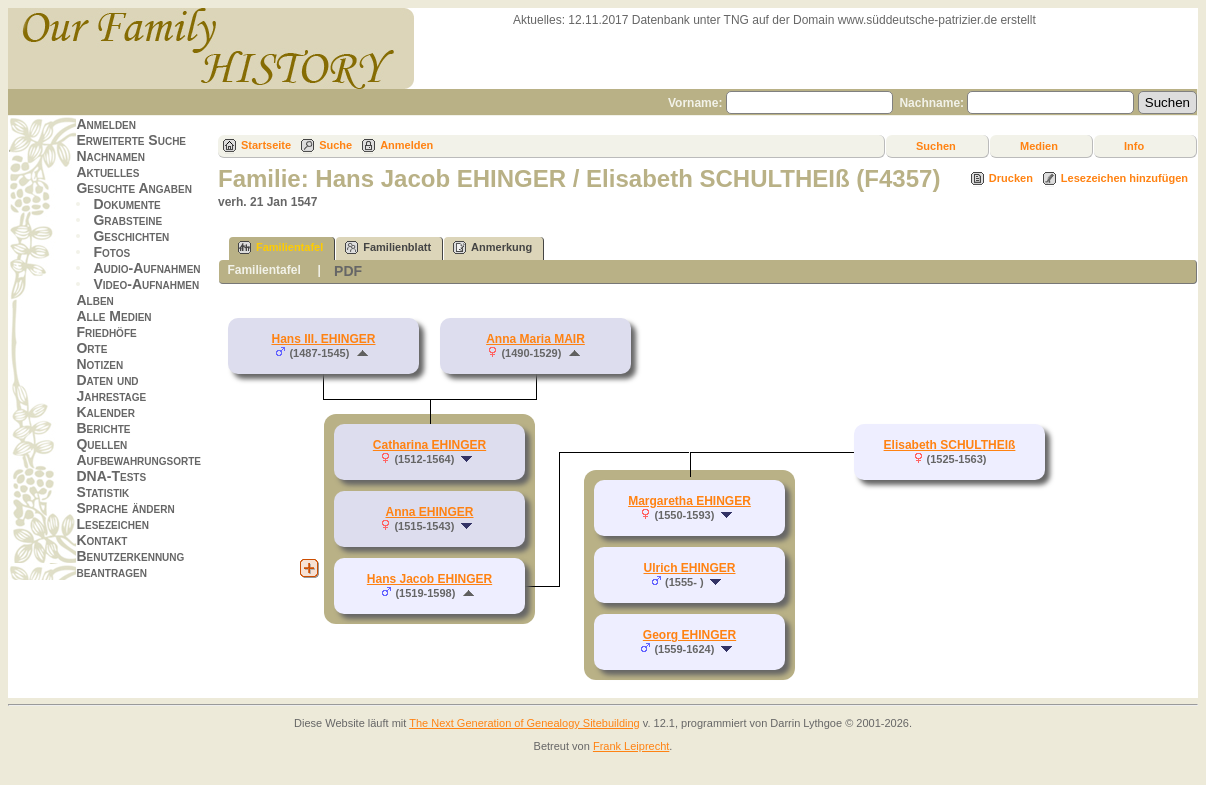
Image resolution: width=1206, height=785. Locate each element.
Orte (91, 348)
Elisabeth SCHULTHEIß (950, 445)
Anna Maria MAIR (535, 339)
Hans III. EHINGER (323, 339)
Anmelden (106, 124)
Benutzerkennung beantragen (130, 564)
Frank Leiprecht (631, 746)
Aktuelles (107, 172)
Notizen (99, 364)
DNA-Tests (111, 476)
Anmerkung (492, 247)
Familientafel (280, 247)
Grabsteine (127, 220)
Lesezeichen (112, 524)
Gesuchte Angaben (134, 188)
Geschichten (131, 236)
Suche (335, 145)
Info (1134, 146)
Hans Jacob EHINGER (429, 579)
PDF (348, 271)
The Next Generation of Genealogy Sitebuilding (524, 723)
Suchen (936, 146)
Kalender (105, 412)
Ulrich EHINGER (689, 568)
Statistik (102, 492)
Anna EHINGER (429, 512)
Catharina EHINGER (429, 445)
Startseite (266, 145)
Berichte (103, 428)
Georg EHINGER (689, 635)
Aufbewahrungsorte (138, 460)
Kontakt (101, 540)
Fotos (111, 252)
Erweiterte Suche (131, 140)
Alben (94, 300)
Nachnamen (110, 156)
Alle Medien (113, 316)
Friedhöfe (106, 332)
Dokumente (126, 204)
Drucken (1011, 178)
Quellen (101, 444)
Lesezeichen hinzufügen (1124, 178)
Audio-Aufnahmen (146, 268)
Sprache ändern (125, 508)
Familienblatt (388, 247)
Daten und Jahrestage (111, 388)
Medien (1039, 146)
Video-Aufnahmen (146, 284)
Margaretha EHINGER (689, 501)
